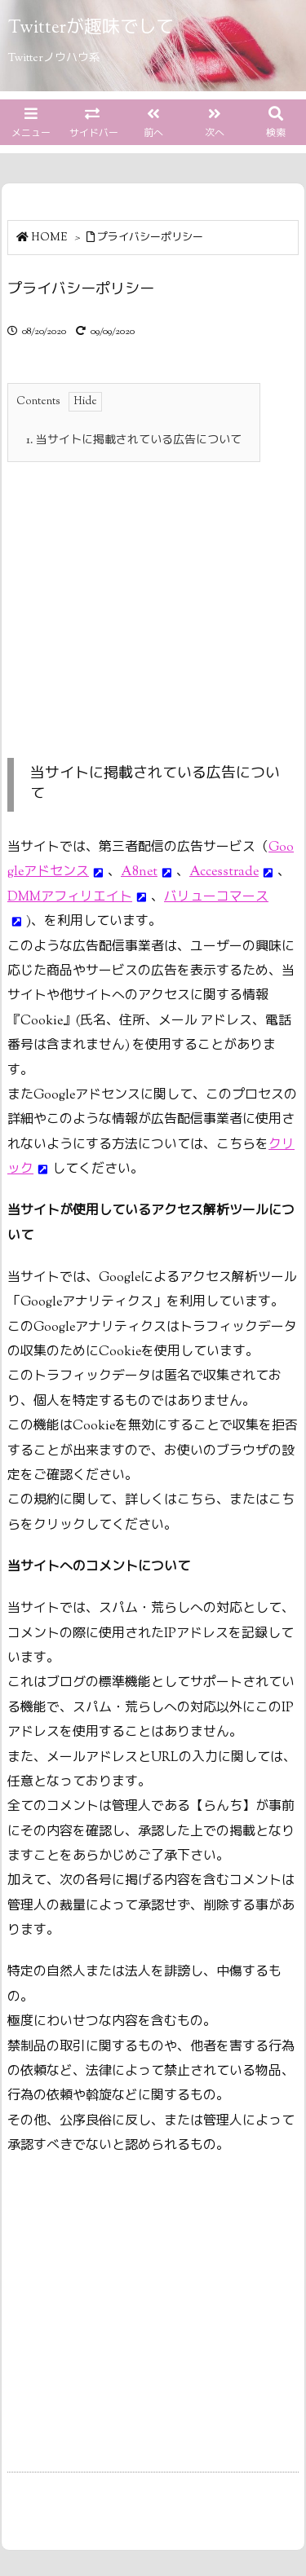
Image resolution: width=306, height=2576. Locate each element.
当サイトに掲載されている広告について (134, 441)
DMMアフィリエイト (69, 897)
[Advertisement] (144, 592)
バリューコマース (216, 897)
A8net (139, 872)
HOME (49, 238)
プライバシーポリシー (150, 238)
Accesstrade (224, 872)
